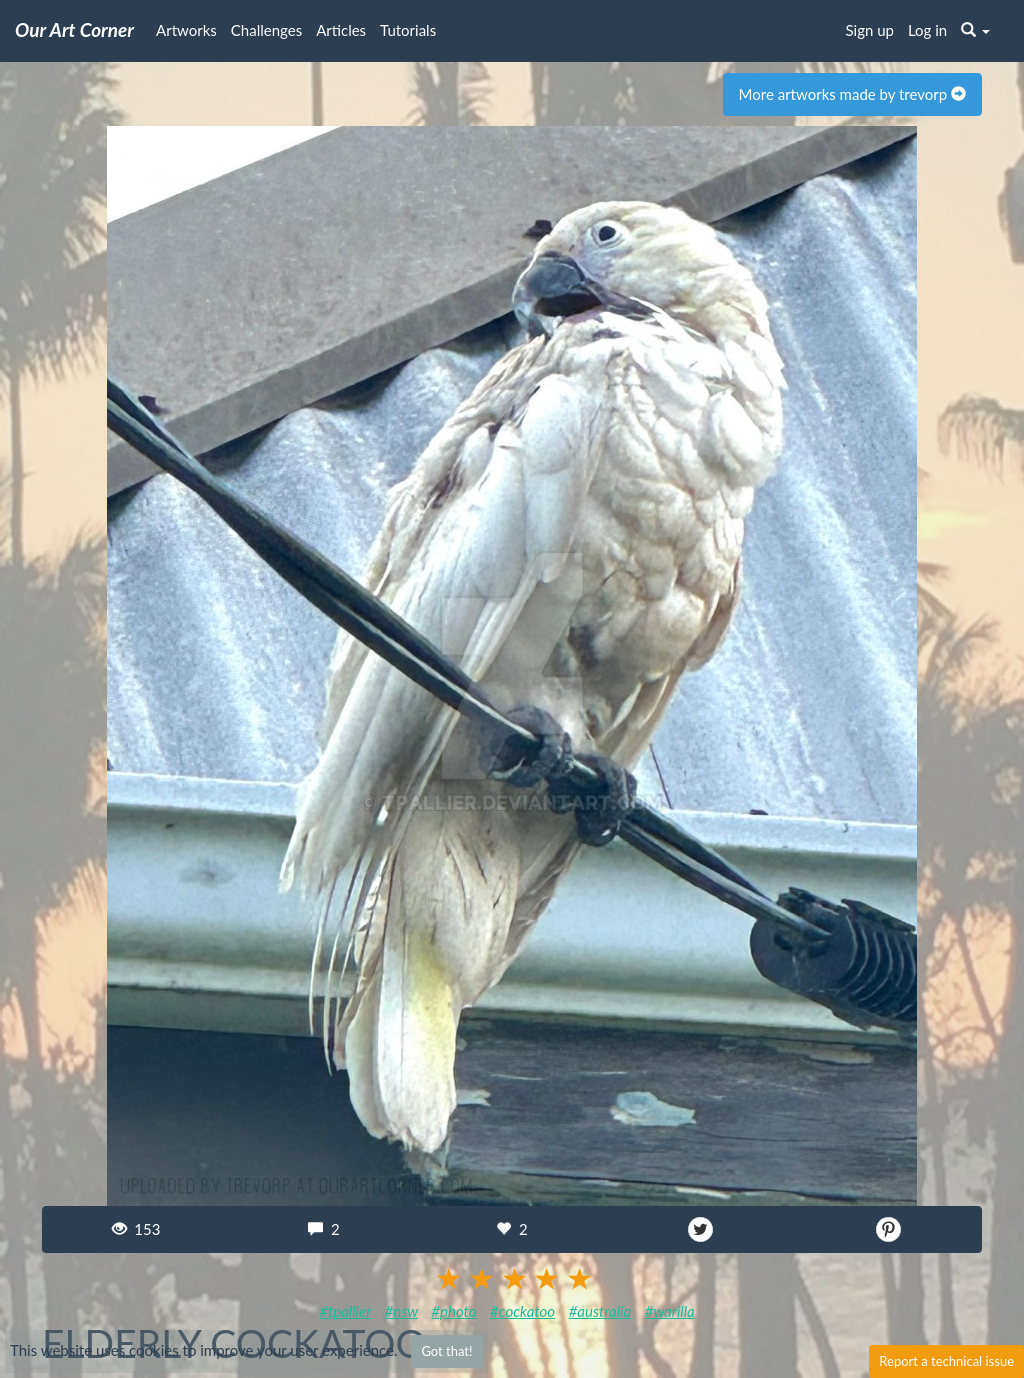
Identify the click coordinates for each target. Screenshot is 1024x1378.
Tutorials (408, 30)
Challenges (266, 30)
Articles (341, 30)
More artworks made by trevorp (852, 94)
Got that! (446, 1351)
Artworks (186, 30)
